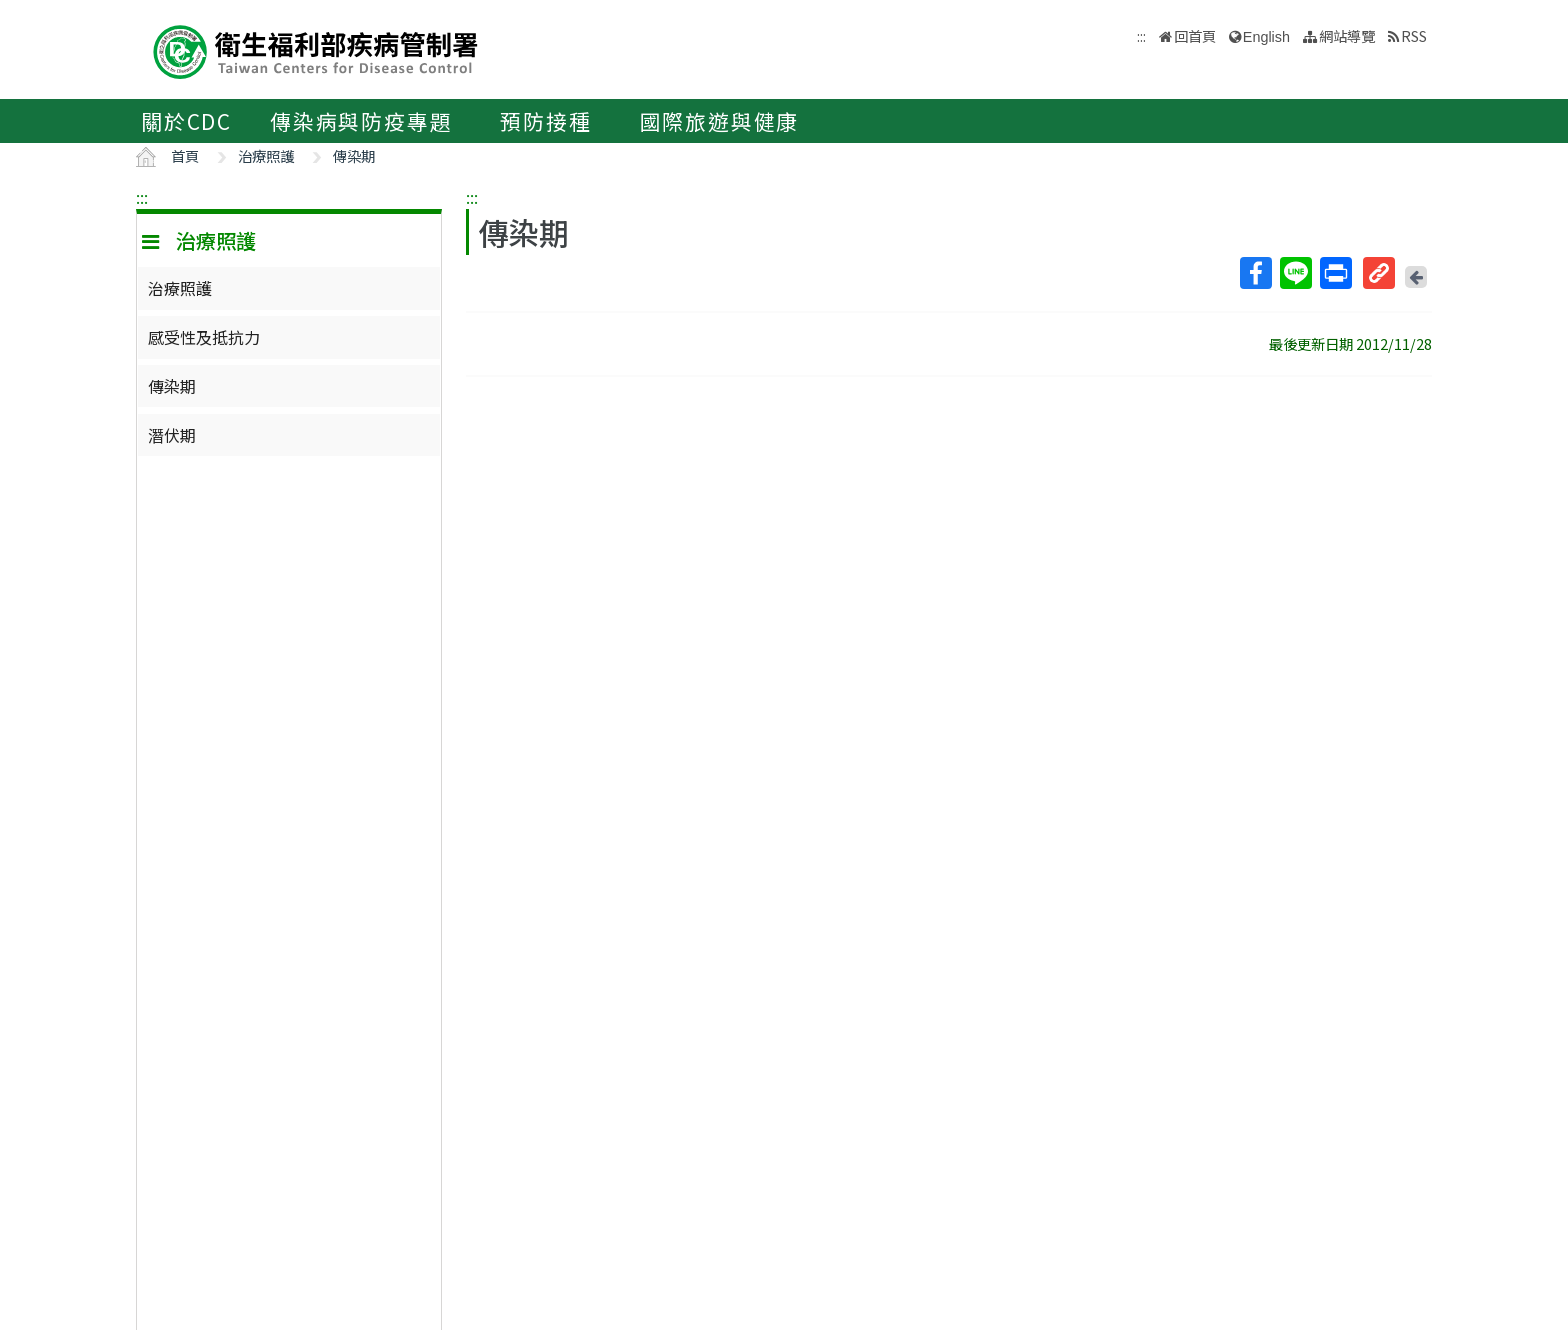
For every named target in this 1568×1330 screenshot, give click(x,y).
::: (142, 197)
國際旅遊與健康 (720, 121)
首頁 (185, 155)
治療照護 (266, 155)
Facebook (1255, 273)
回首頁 (1195, 35)
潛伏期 (172, 435)
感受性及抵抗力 (204, 337)
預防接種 (545, 121)
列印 (1335, 273)
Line (1295, 273)
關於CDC (186, 121)
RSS (1414, 35)
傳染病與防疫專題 (361, 121)
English (1266, 37)
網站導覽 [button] (1347, 35)
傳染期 (354, 155)
